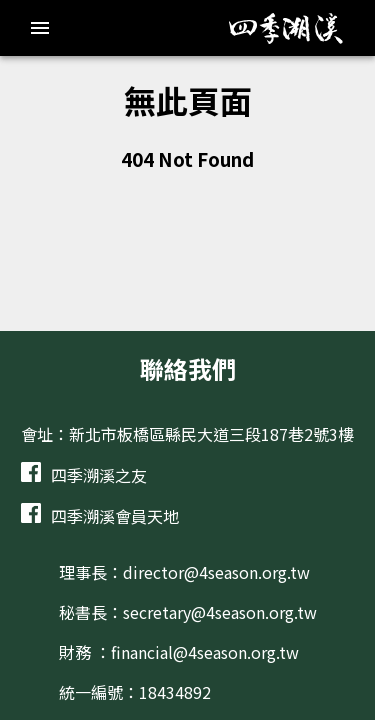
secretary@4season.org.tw (220, 612)
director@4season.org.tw (216, 572)
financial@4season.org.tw (205, 652)
